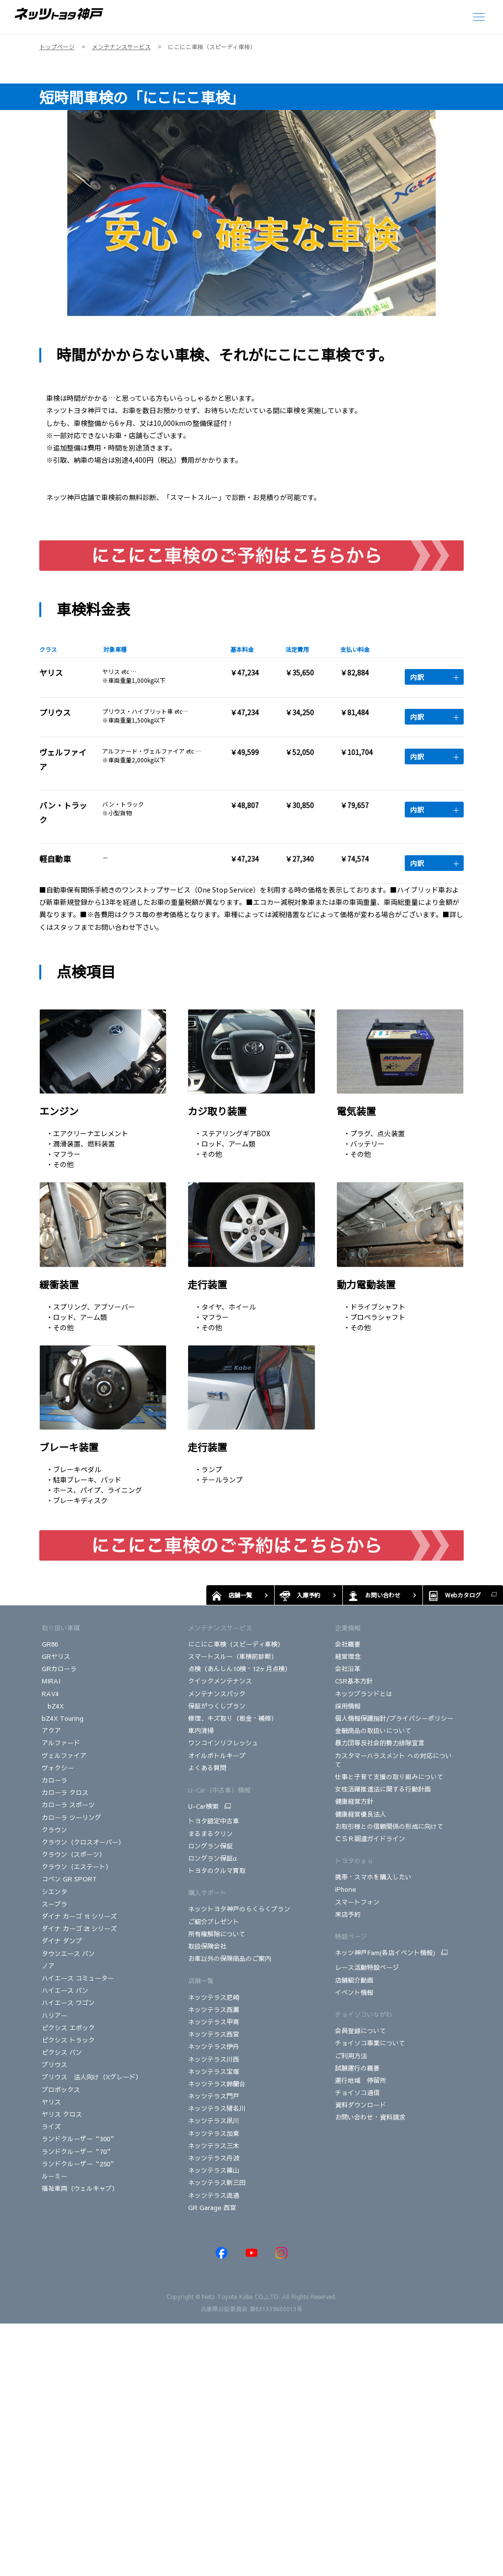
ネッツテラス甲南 (213, 2021)
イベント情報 (354, 1992)
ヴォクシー (58, 1768)
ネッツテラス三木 (213, 2145)
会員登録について (360, 2030)
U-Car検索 (203, 1806)
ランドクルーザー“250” (79, 2163)
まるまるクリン (210, 1833)
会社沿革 (348, 1668)
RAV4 (50, 1693)
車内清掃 (201, 1730)
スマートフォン (357, 1902)
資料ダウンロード (360, 2104)
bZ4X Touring (63, 1718)
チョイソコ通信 (357, 2092)
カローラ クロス (65, 1792)
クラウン (54, 1829)
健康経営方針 (354, 1801)
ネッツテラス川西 (213, 2059)
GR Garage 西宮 (212, 2207)
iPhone (345, 1889)
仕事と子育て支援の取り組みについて (389, 1776)
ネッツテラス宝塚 (213, 2071)
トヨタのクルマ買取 (217, 1870)
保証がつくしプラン (217, 1706)
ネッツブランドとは (363, 1693)
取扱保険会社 (207, 1946)
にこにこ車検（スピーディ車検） (236, 1644)
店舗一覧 (201, 1980)
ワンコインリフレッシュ (223, 1742)
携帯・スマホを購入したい (373, 1877)
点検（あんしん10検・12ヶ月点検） (239, 1668)
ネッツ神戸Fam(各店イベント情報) (385, 1952)
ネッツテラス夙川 (213, 2120)
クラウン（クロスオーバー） (83, 1842)
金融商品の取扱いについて (373, 1730)
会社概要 (348, 1644)
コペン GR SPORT (69, 1879)
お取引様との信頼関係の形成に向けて (389, 1826)
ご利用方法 (351, 2055)
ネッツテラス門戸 (213, 2096)
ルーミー (54, 2176)
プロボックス (61, 2089)
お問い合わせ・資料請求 (370, 2117)
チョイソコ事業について (370, 2043)
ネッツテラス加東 (213, 2133)
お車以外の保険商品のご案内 (229, 1958)
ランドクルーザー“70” (77, 2151)
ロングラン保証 (210, 1846)
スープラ (54, 1904)
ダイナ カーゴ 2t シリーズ (79, 1928)
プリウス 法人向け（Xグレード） (92, 2076)
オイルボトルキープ (217, 1755)
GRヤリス (56, 1656)
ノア (48, 1965)
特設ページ (351, 1936)
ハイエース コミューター (78, 1978)
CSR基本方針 (354, 1681)
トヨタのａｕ (354, 1860)
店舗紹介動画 (354, 1980)
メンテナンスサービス (220, 1628)
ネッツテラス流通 (213, 2195)
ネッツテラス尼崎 (213, 1997)
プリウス (54, 2064)
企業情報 (348, 1628)
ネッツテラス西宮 (213, 2034)
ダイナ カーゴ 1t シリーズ (79, 1916)
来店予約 (348, 1914)
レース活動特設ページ (367, 1967)
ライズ (51, 2126)
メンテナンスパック (217, 1693)
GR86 (50, 1644)
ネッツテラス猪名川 (217, 2108)
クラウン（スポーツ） (74, 1854)
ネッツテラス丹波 (213, 2158)
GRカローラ (60, 1668)
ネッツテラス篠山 (213, 2170)
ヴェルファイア (64, 1755)
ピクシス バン (62, 2052)
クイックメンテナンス (220, 1681)
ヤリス (51, 2102)
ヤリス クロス (62, 2114)
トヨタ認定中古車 (213, 1821)
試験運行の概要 (357, 2068)
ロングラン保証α (212, 1858)
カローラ (54, 1780)
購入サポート (207, 1892)
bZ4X (53, 1706)
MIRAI (51, 1681)
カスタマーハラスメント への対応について (393, 1760)
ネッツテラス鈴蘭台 (217, 2083)
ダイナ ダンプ (62, 1940)
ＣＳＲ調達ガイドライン (370, 1838)
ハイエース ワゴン (68, 2002)
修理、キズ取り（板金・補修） (233, 1718)
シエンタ (54, 1891)
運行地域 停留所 (360, 2080)
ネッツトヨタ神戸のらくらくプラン (239, 1908)
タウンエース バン (68, 1953)
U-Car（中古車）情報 (219, 1790)
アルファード (61, 1742)
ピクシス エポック (68, 2027)
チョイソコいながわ (363, 2014)
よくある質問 (207, 1768)
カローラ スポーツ (68, 1804)
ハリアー (54, 2015)
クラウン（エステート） (77, 1866)
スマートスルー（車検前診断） (233, 1656)
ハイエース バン (65, 1990)
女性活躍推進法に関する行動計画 (383, 1789)
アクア (51, 1730)
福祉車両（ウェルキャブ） (80, 2188)
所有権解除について (217, 1934)
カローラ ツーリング (71, 1817)
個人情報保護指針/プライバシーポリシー (394, 1718)
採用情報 (348, 1706)
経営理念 (348, 1656)
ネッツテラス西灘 (213, 2009)
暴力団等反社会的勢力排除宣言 (379, 1742)
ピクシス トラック (68, 2040)
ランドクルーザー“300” (79, 2138)
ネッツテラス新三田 (217, 2182)
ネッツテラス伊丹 (213, 2046)
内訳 (434, 677)
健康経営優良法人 (360, 1814)
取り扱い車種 (61, 1628)
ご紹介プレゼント (213, 1921)
